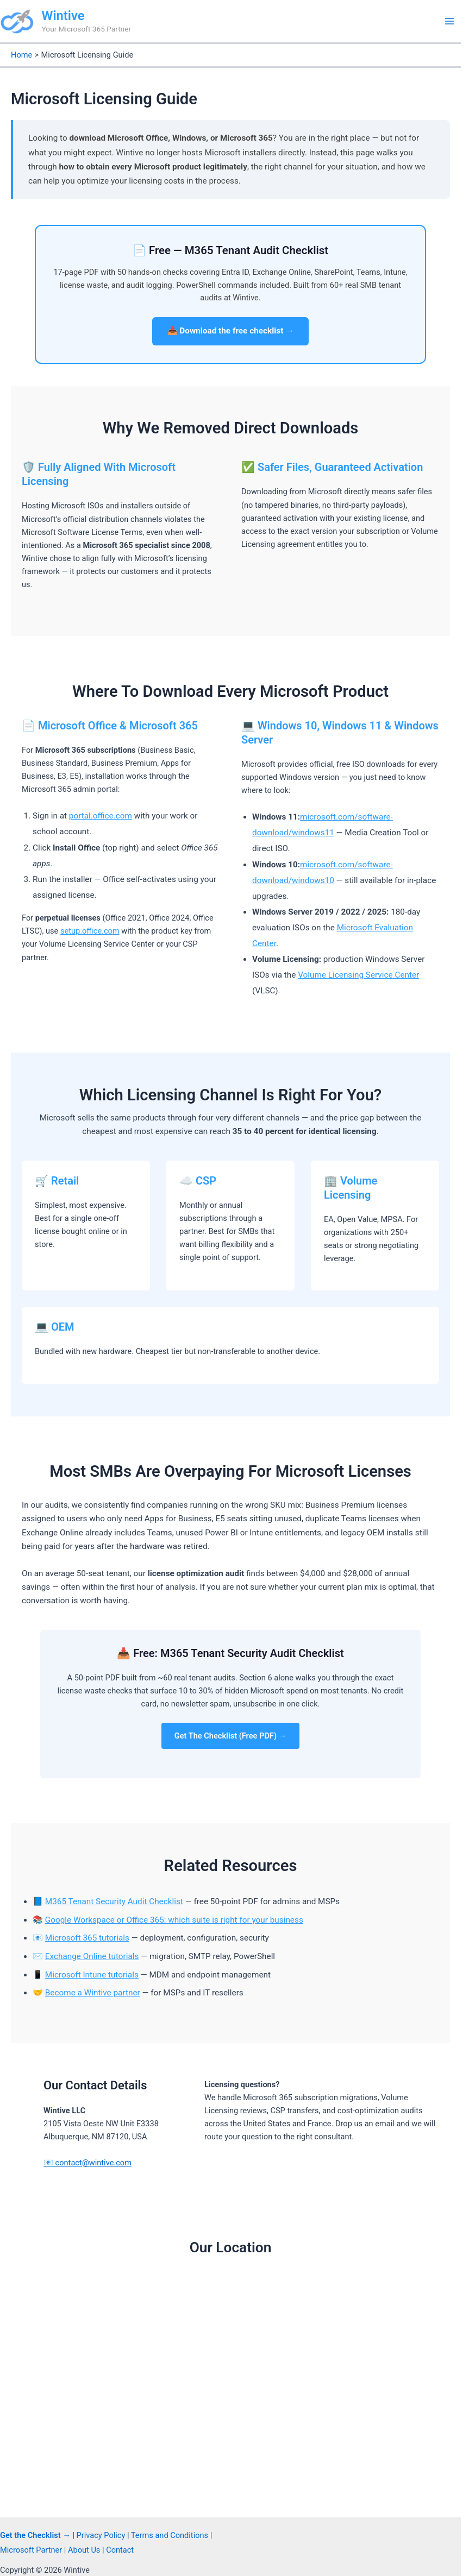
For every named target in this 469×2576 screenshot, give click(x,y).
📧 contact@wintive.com (87, 2163)
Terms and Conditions (169, 2535)
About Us (84, 2550)
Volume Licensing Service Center (358, 975)
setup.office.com (90, 931)
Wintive (63, 15)
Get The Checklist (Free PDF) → (230, 1736)
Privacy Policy (101, 2535)
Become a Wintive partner (92, 1993)
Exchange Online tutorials (92, 1956)
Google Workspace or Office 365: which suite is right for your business (174, 1920)
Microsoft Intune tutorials (92, 1975)
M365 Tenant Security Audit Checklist (114, 1901)
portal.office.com (100, 816)
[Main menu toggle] (449, 21)
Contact (120, 2550)
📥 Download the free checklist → (230, 331)
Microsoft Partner (31, 2550)
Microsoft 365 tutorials (87, 1938)
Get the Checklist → (35, 2535)
